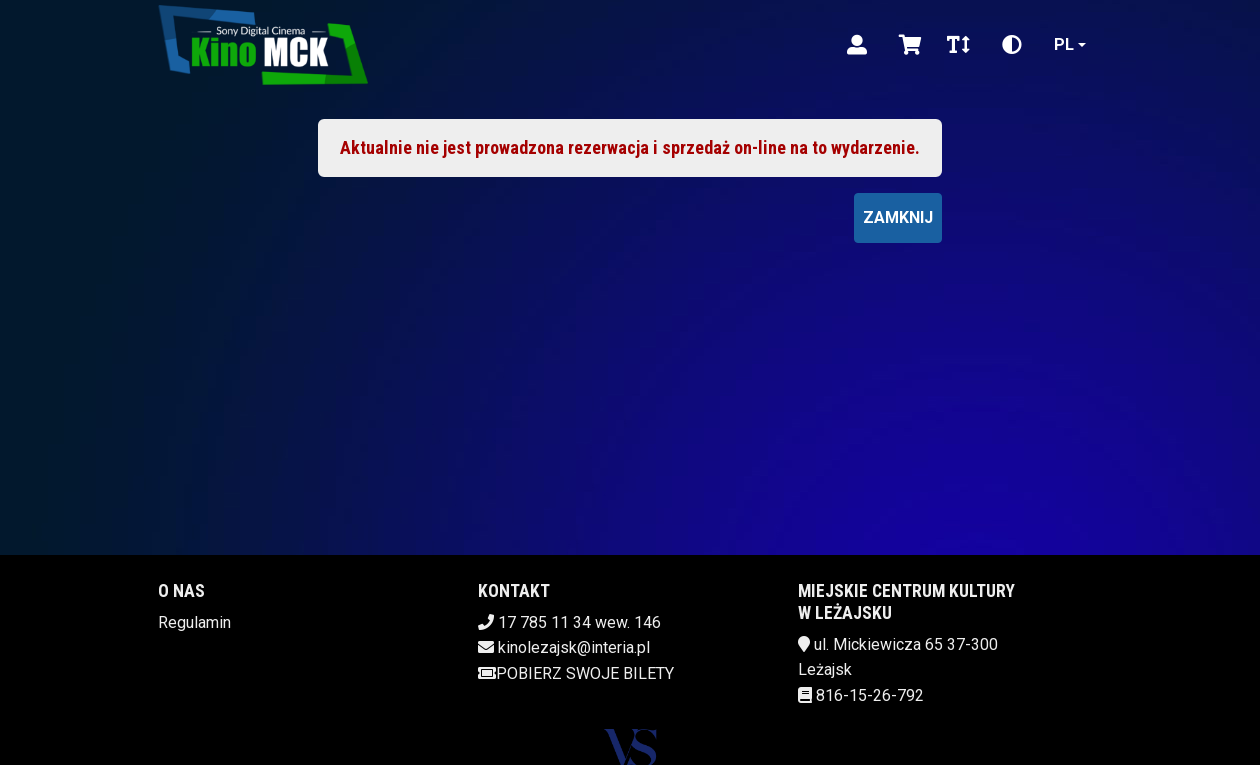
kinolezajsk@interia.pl (574, 647)
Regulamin (194, 622)
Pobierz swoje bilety (576, 673)
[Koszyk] (907, 45)
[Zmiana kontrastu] (1012, 45)
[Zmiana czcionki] (958, 45)
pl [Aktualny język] (1064, 44)
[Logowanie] (857, 45)
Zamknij (898, 217)
